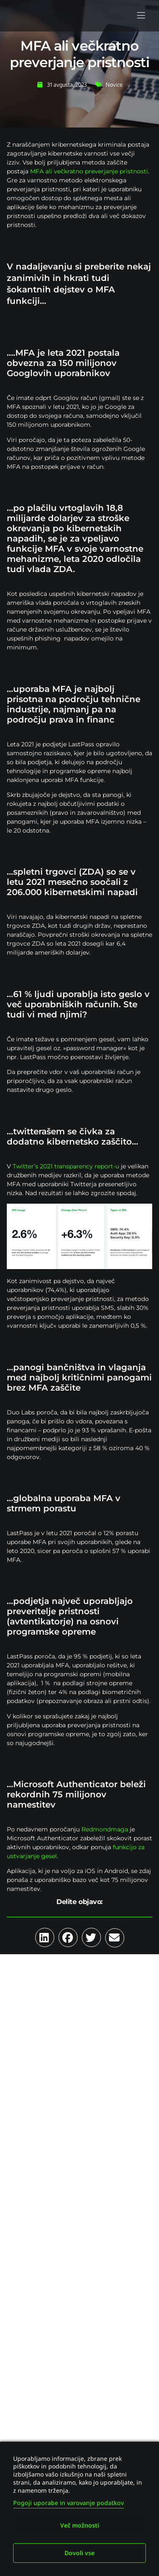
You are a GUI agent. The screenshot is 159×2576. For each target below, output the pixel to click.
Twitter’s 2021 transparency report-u (66, 1166)
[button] (141, 16)
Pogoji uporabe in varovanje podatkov (68, 2503)
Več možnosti (79, 2525)
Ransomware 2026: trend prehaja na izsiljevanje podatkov (76, 2248)
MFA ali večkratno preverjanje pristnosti (89, 171)
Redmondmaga (104, 1829)
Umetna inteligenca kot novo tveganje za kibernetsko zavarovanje (76, 2053)
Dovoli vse (79, 2553)
